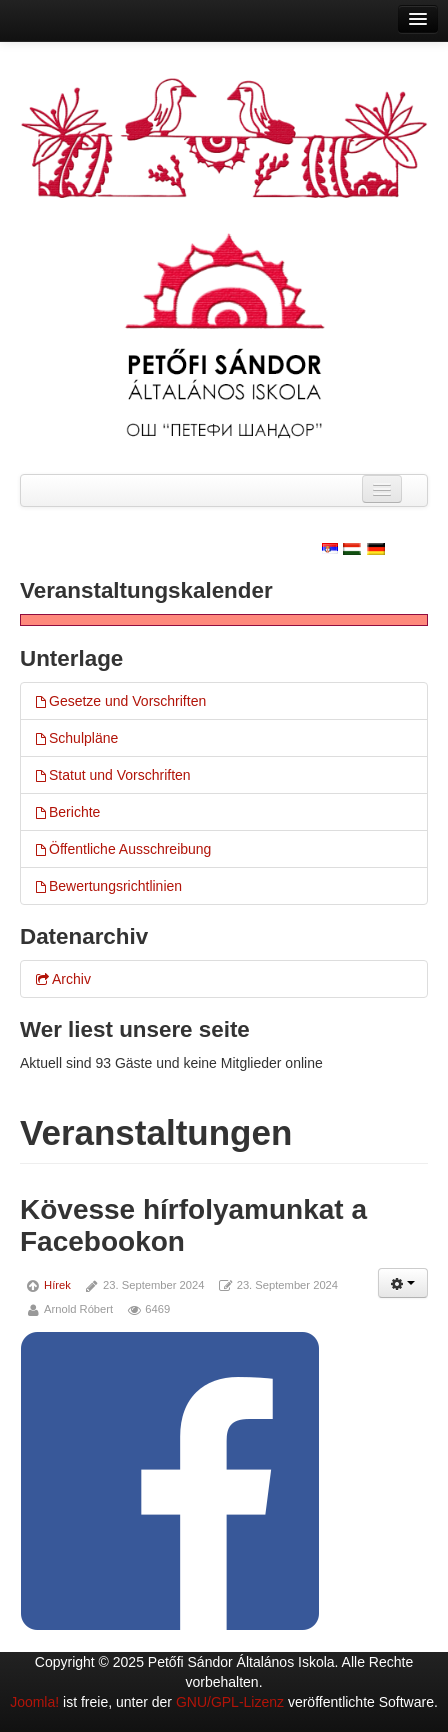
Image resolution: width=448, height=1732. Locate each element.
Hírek (57, 1285)
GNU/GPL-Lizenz (230, 1702)
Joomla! (34, 1702)
